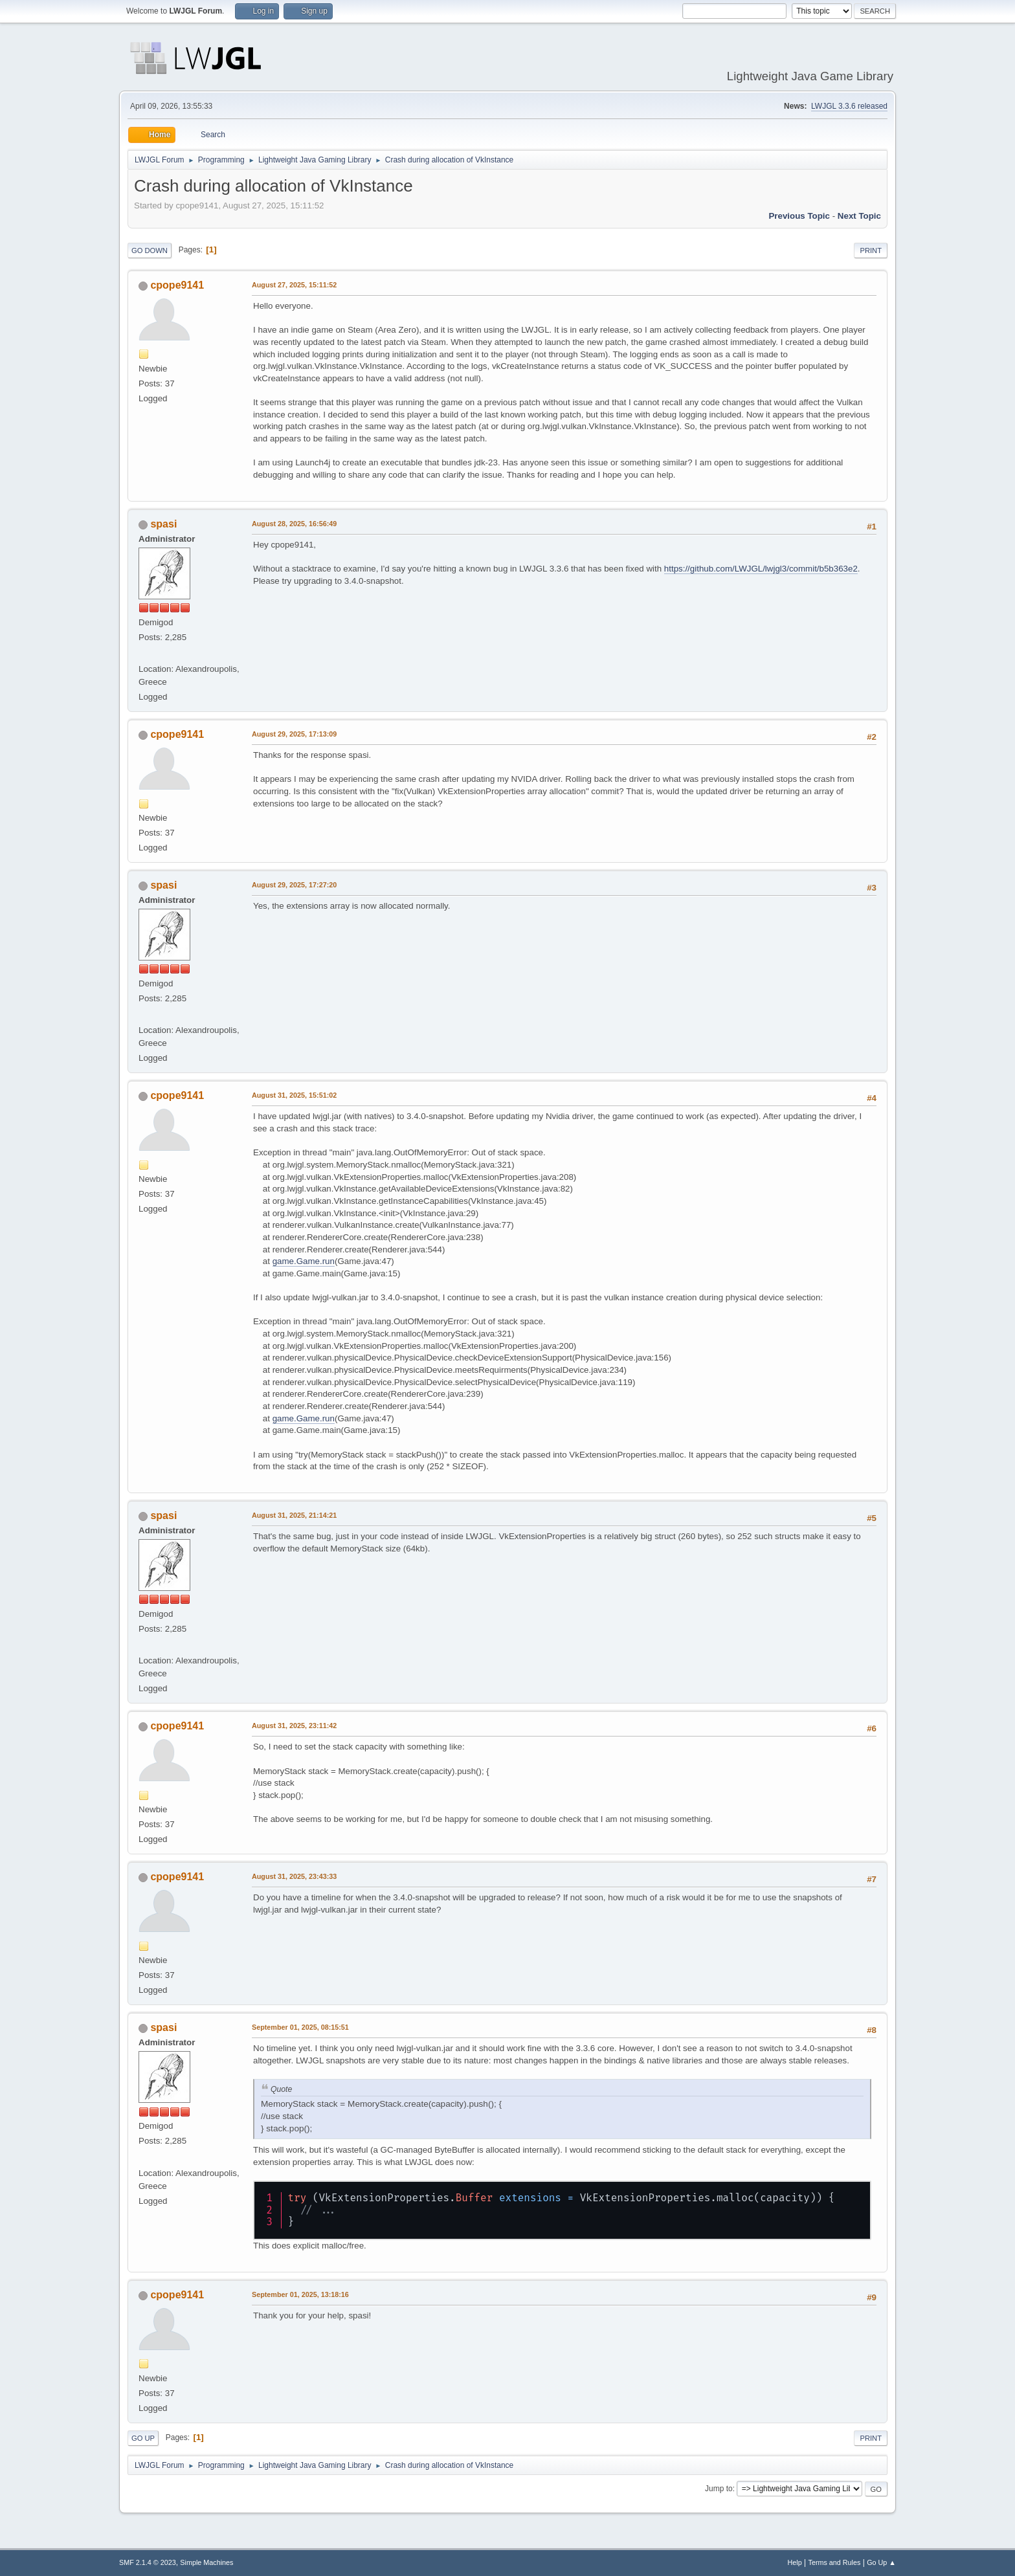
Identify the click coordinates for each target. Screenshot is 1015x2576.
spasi (163, 523)
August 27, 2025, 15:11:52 (294, 285)
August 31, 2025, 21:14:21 (294, 1515)
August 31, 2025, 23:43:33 (294, 1876)
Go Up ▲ (881, 2562)
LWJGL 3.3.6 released (849, 106)
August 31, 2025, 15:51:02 (294, 1095)
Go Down (149, 250)
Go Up (143, 2438)
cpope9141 (177, 285)
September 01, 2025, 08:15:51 (300, 2027)
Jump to (719, 2488)
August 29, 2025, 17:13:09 (294, 734)
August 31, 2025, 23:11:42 (294, 1725)
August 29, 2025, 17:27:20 (294, 885)
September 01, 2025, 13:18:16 (300, 2294)
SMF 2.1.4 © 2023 (147, 2562)
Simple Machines (206, 2562)
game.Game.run (304, 1261)
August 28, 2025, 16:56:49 (294, 523)
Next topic (859, 216)
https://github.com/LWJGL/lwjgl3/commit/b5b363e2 (761, 568)
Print (871, 250)
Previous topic (799, 216)
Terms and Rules (835, 2562)
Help (795, 2562)
